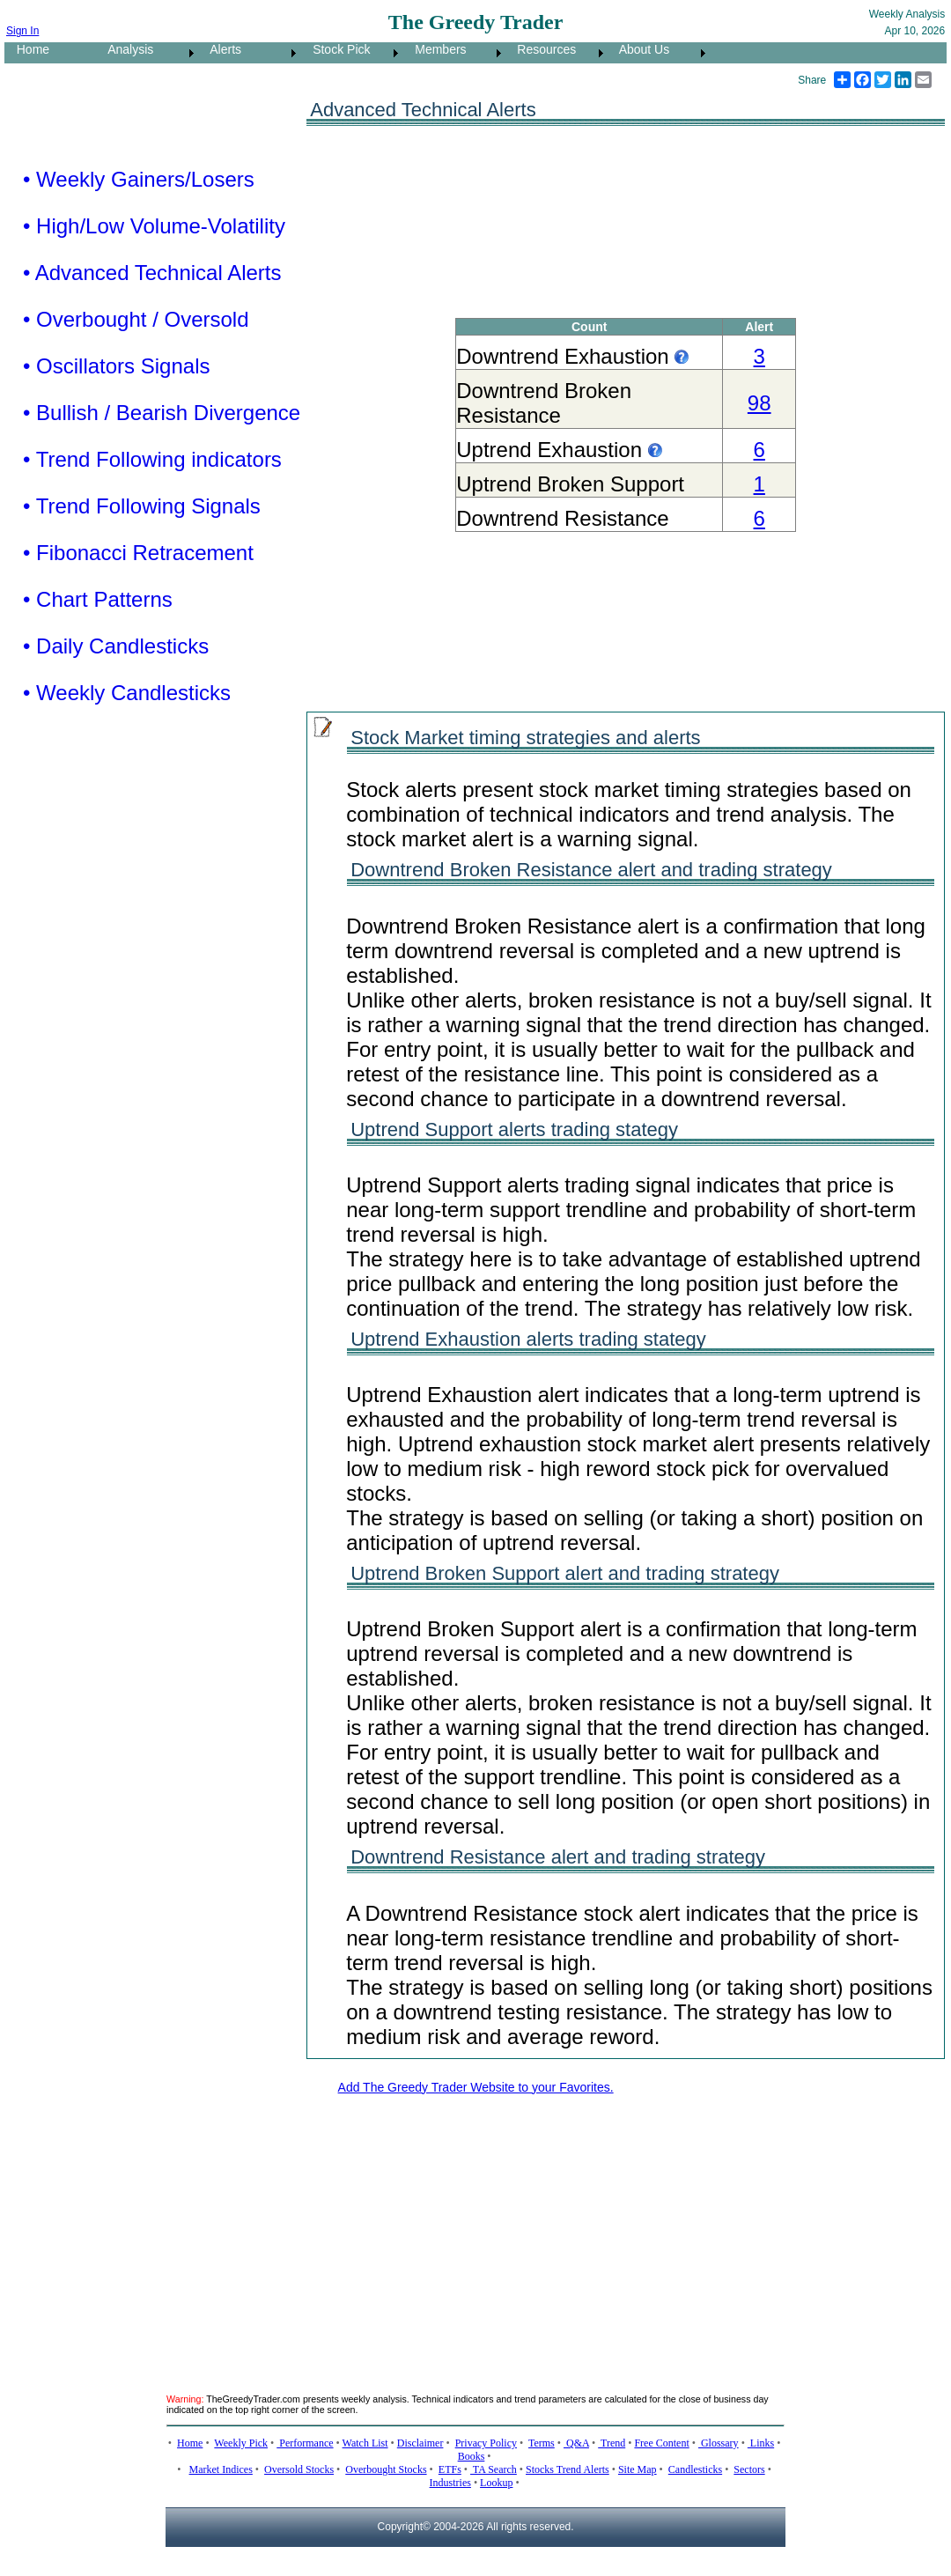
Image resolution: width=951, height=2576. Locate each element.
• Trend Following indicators (152, 459)
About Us (639, 49)
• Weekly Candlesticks (127, 693)
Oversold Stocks (299, 2469)
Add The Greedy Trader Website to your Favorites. (476, 2087)
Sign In (22, 31)
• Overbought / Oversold (136, 319)
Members (436, 49)
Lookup (496, 2482)
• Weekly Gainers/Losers (138, 179)
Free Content (661, 2443)
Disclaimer (420, 2443)
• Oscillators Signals (116, 366)
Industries (450, 2482)
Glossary (718, 2443)
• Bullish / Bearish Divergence (161, 412)
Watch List (365, 2443)
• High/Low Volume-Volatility (154, 226)
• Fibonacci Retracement (138, 553)
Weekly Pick (241, 2443)
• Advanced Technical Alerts (152, 272)
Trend (611, 2443)
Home (27, 49)
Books (471, 2456)
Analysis (125, 49)
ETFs (450, 2469)
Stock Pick (336, 49)
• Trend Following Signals (142, 506)
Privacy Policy (486, 2443)
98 (759, 403)
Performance (304, 2443)
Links (761, 2443)
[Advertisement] (447, 2233)
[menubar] (357, 52)
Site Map (637, 2469)
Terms (541, 2443)
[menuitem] (50, 52)
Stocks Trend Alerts (567, 2469)
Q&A (576, 2443)
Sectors (749, 2469)
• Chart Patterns (98, 599)
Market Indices (221, 2469)
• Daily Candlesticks (116, 646)
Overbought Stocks (385, 2469)
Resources (542, 49)
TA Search (493, 2469)
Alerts (220, 49)
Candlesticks (695, 2469)
